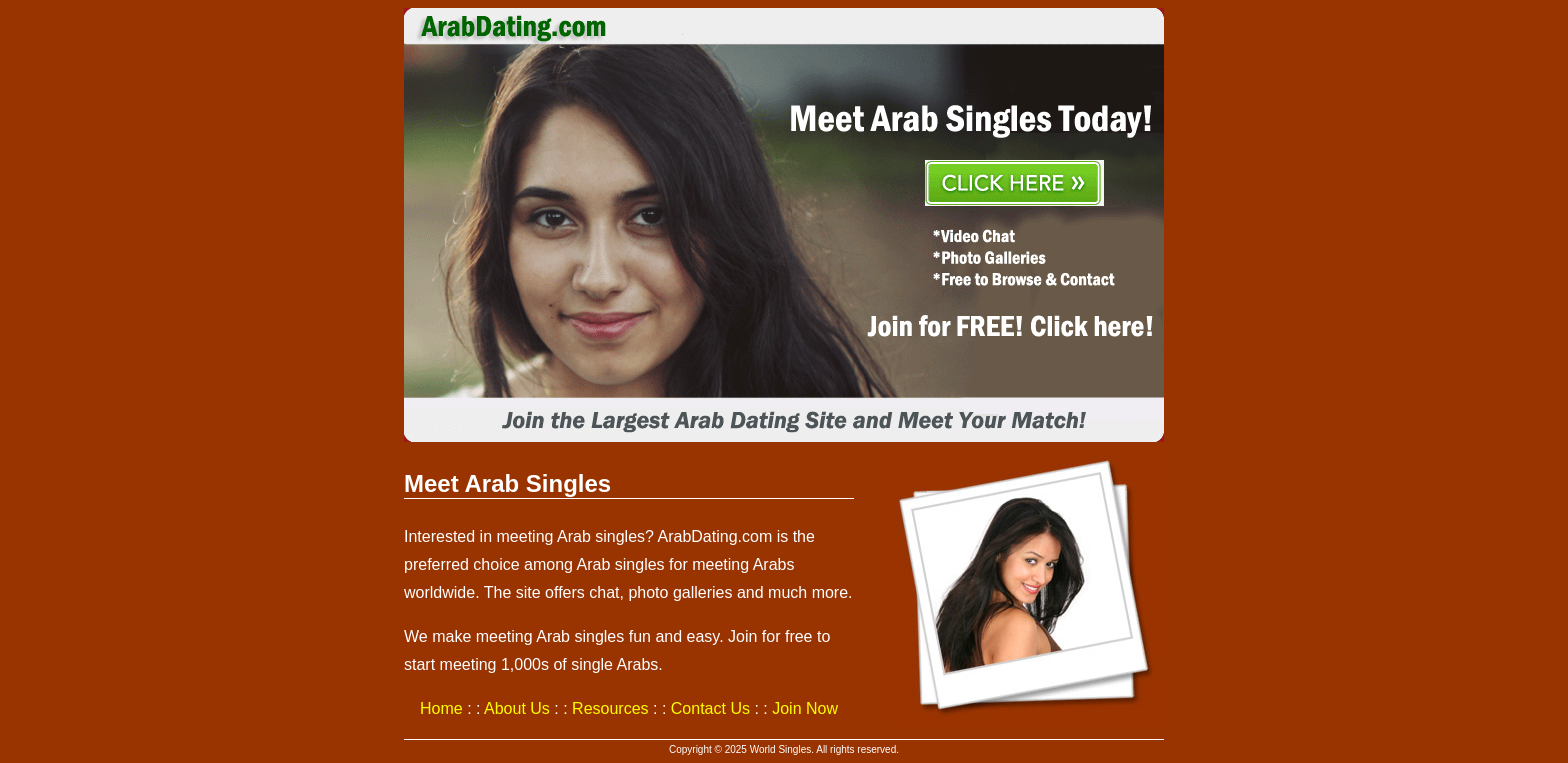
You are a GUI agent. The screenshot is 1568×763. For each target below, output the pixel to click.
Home (441, 708)
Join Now (805, 708)
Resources (610, 708)
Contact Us (710, 708)
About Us (517, 708)
